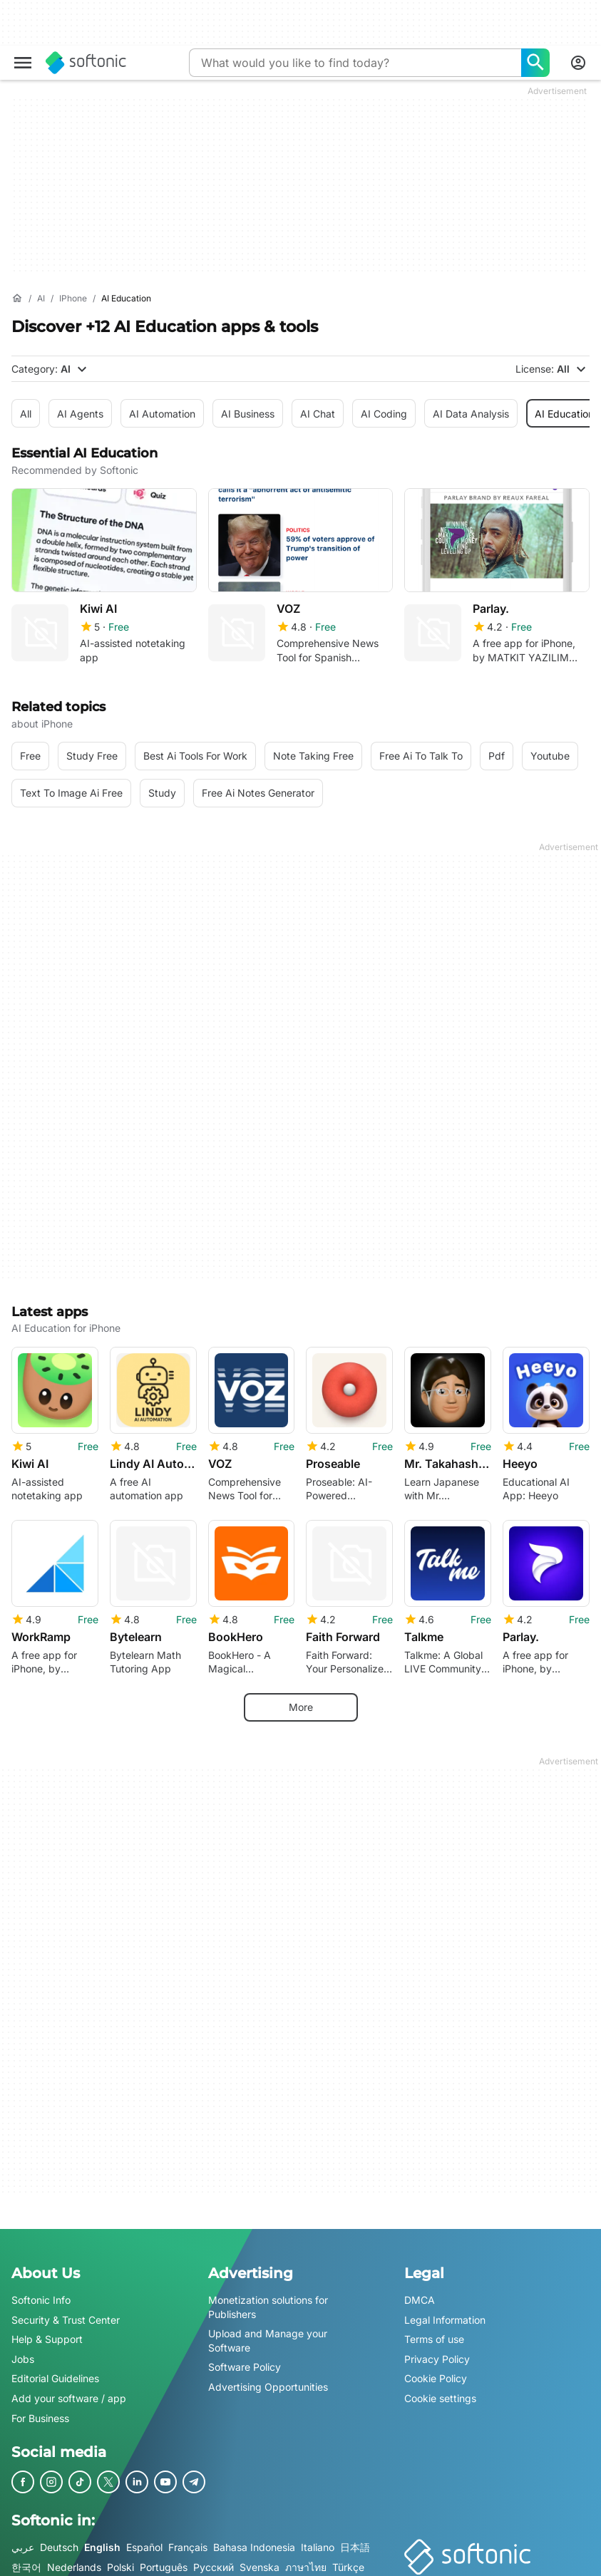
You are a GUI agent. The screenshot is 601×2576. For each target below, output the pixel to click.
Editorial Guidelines (55, 2370)
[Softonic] (86, 63)
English (102, 2538)
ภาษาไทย (306, 2558)
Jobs (22, 2350)
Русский (213, 2558)
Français (187, 2538)
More (301, 1698)
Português (164, 2558)
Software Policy (244, 2358)
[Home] (17, 298)
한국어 (26, 2558)
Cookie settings (440, 2389)
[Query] (355, 62)
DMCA (419, 2291)
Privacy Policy (437, 2350)
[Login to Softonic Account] (578, 63)
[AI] (41, 299)
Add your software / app (68, 2389)
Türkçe (348, 2558)
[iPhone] (73, 299)
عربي (22, 2538)
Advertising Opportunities (268, 2377)
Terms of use (434, 2330)
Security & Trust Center (65, 2311)
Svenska (259, 2558)
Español (144, 2538)
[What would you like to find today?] (535, 62)
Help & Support (47, 2330)
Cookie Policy (435, 2370)
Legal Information (445, 2311)
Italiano (317, 2538)
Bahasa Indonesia (254, 2538)
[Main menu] (23, 63)
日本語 (355, 2538)
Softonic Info (41, 2291)
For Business (40, 2409)
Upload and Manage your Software (267, 2331)
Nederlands (74, 2558)
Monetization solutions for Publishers (268, 2298)
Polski (120, 2558)
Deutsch (59, 2538)
